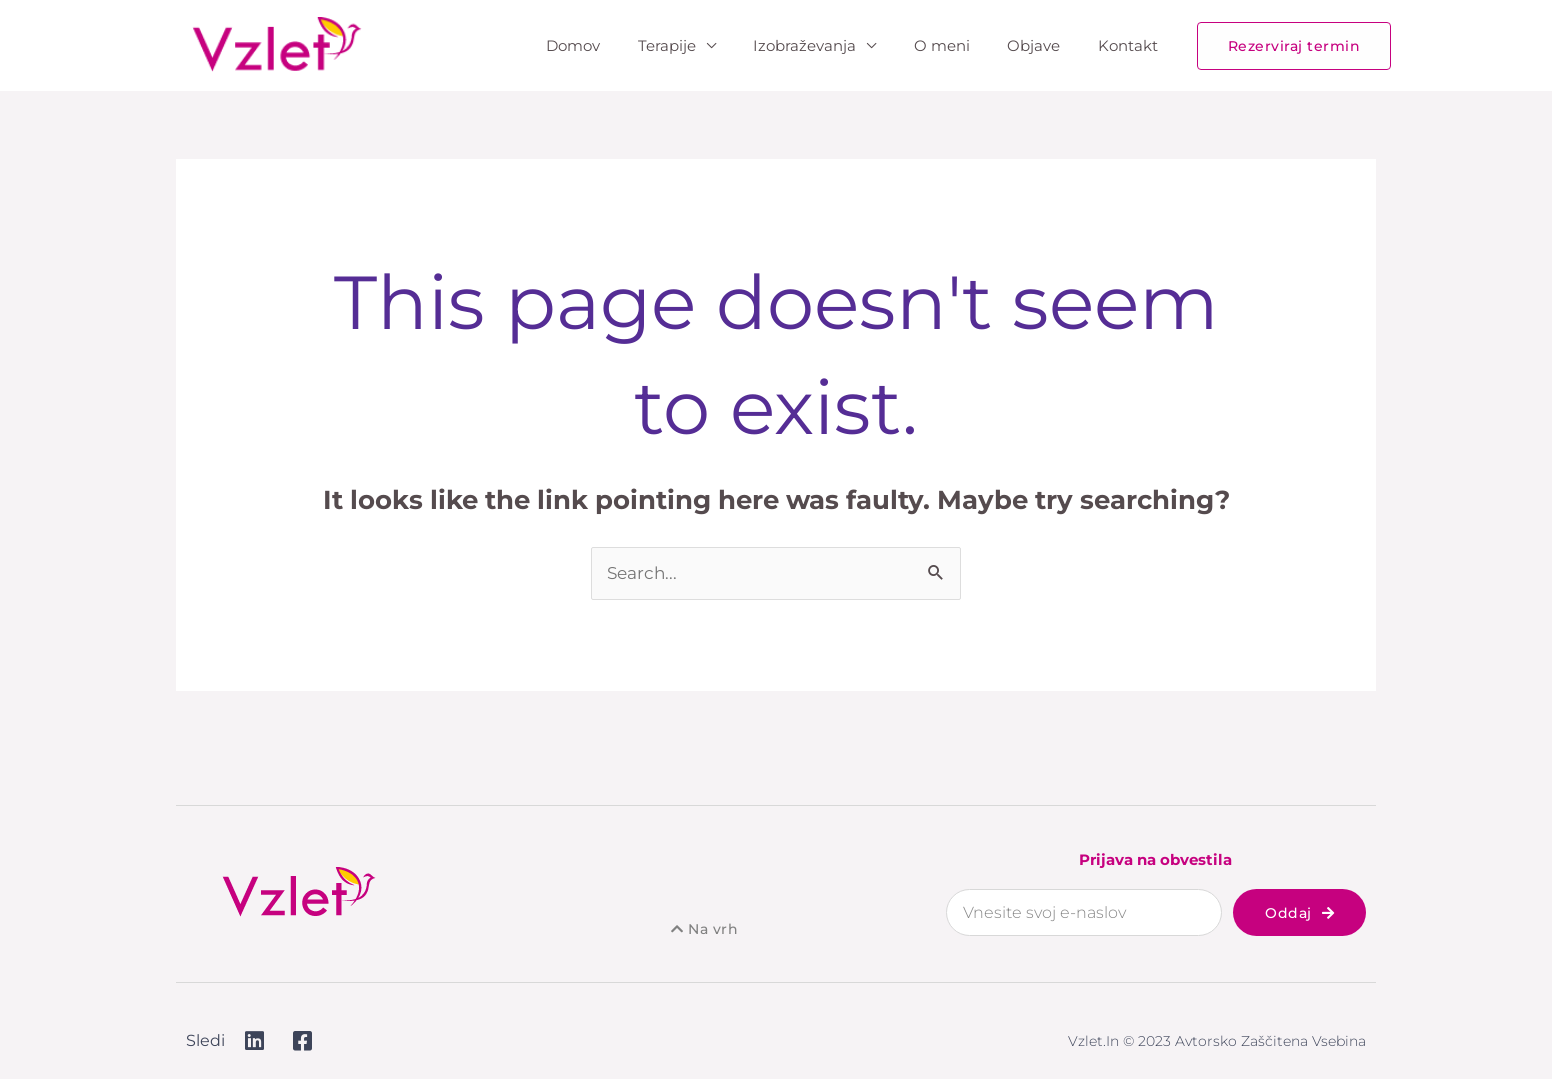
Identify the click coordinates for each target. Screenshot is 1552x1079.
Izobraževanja (831, 45)
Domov (615, 45)
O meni (961, 45)
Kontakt (1132, 45)
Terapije (701, 45)
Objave (1045, 45)
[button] (1294, 46)
